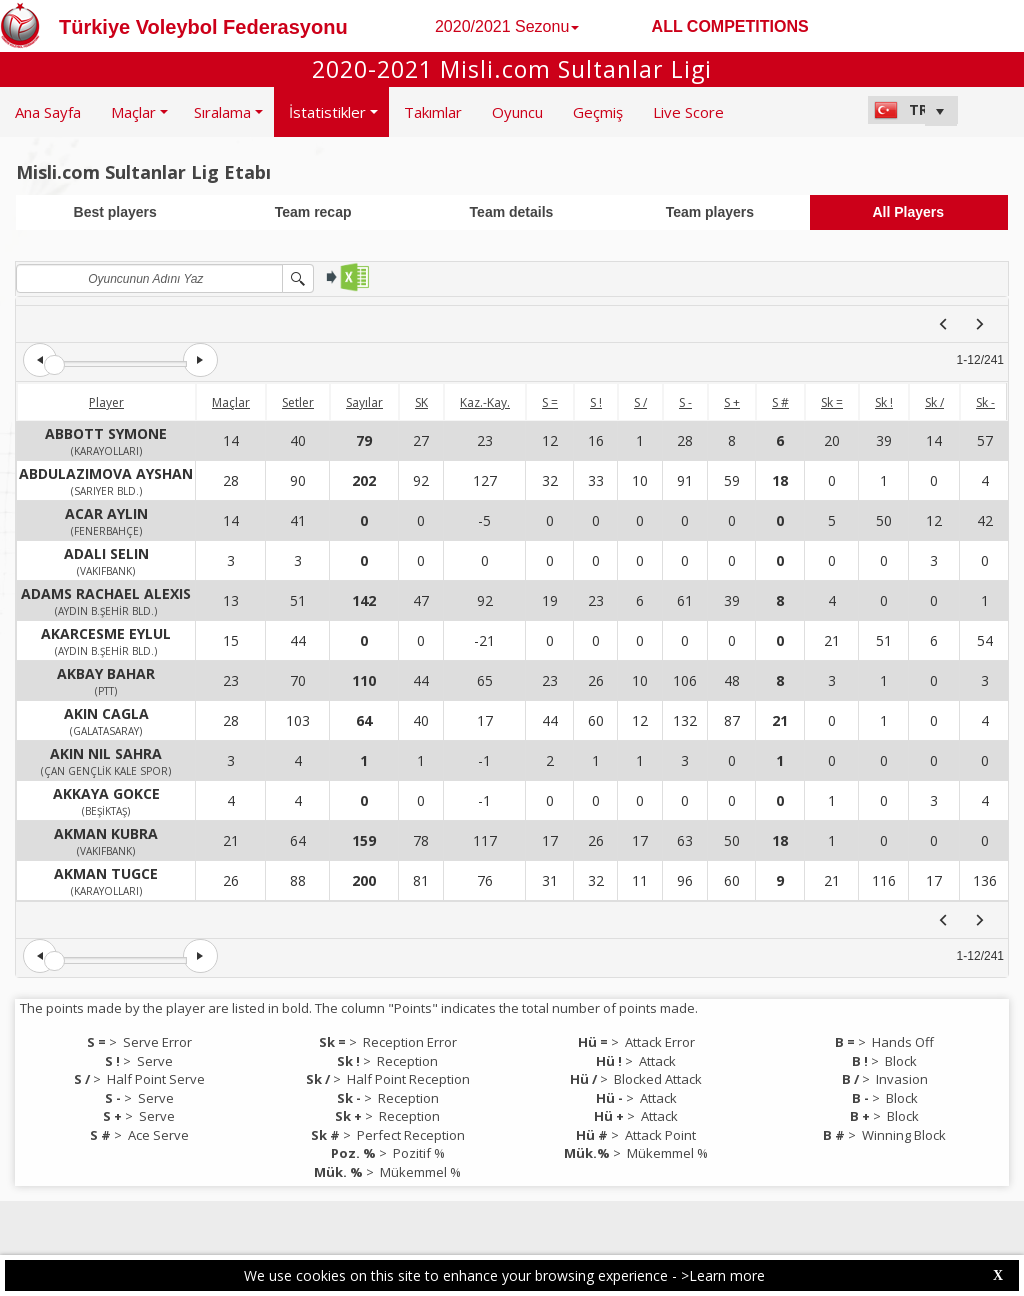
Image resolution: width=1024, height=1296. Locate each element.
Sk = (832, 402)
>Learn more (723, 1275)
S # (780, 402)
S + (732, 402)
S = (550, 402)
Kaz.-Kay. (485, 402)
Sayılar (364, 402)
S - (685, 402)
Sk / (934, 402)
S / (640, 402)
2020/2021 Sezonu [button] (507, 26)
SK (421, 402)
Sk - (985, 402)
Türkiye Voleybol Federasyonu (203, 27)
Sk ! (884, 402)
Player (106, 402)
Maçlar (231, 402)
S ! (596, 402)
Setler (298, 402)
